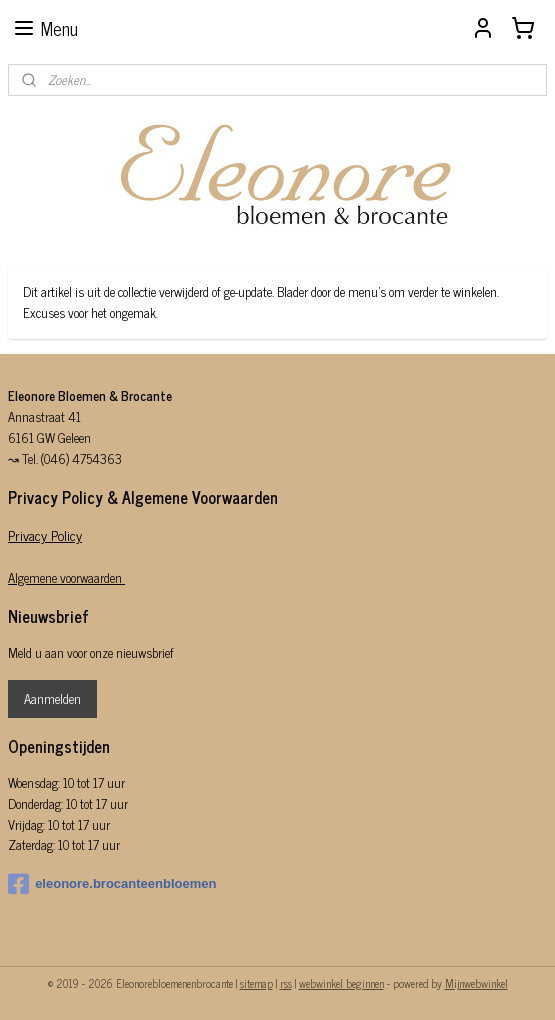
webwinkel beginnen (341, 983)
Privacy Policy (45, 534)
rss (286, 983)
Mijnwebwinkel (476, 983)
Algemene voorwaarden (66, 577)
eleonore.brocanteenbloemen (112, 884)
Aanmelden (52, 698)
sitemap (256, 983)
